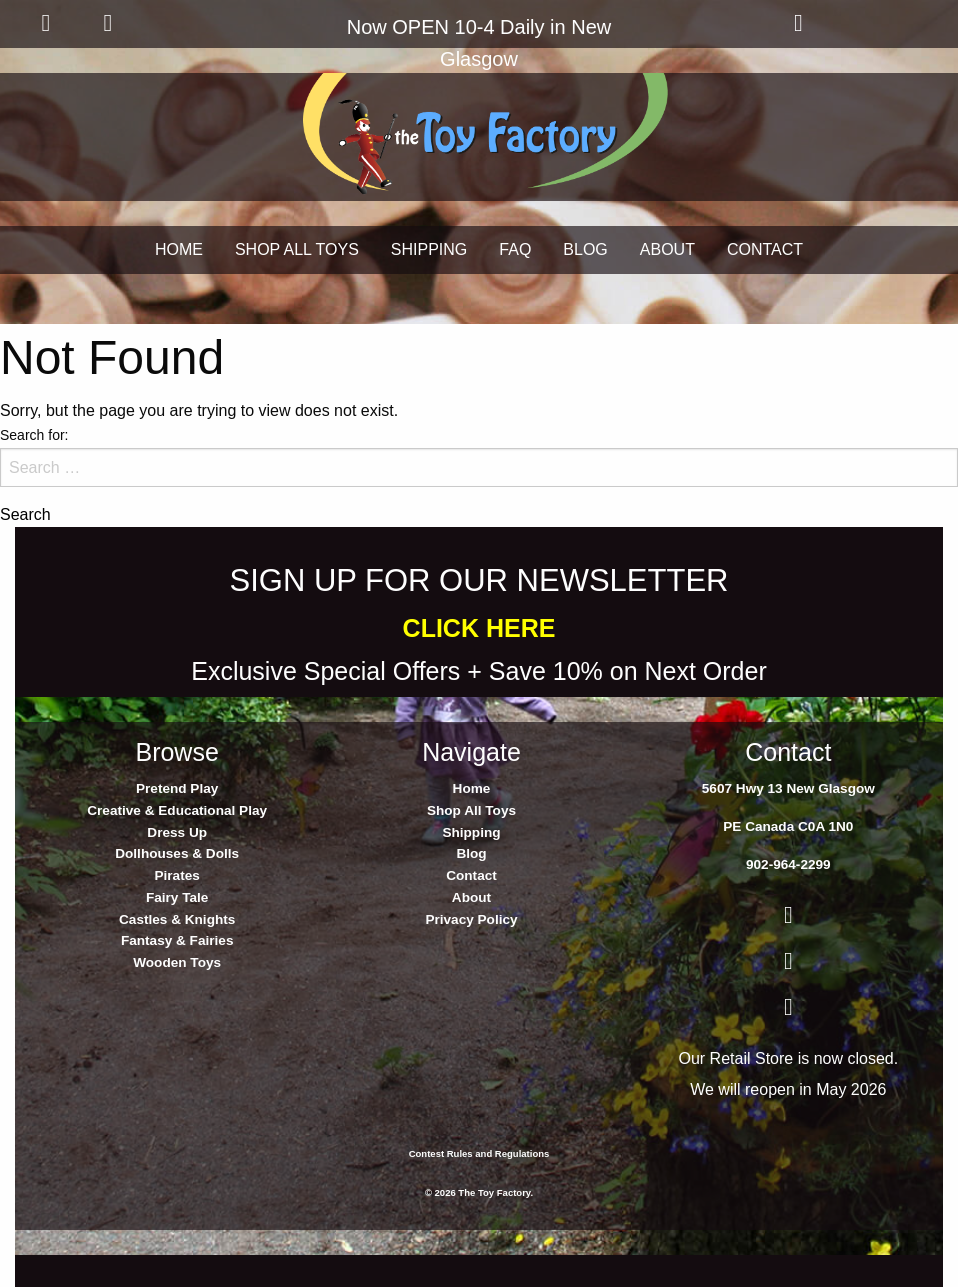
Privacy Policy (471, 919)
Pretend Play (177, 788)
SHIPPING (429, 249)
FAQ (515, 249)
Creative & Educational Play (177, 810)
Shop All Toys (471, 810)
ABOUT (667, 249)
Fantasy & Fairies (177, 940)
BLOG (585, 249)
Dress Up (177, 832)
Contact (471, 875)
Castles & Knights (177, 919)
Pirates (176, 875)
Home (472, 788)
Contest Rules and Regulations (479, 1153)
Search (25, 515)
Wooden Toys (177, 962)
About (471, 897)
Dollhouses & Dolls (177, 853)
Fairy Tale (177, 897)
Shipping (471, 832)
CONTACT (765, 249)
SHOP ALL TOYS (297, 249)
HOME (179, 249)
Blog (471, 853)
